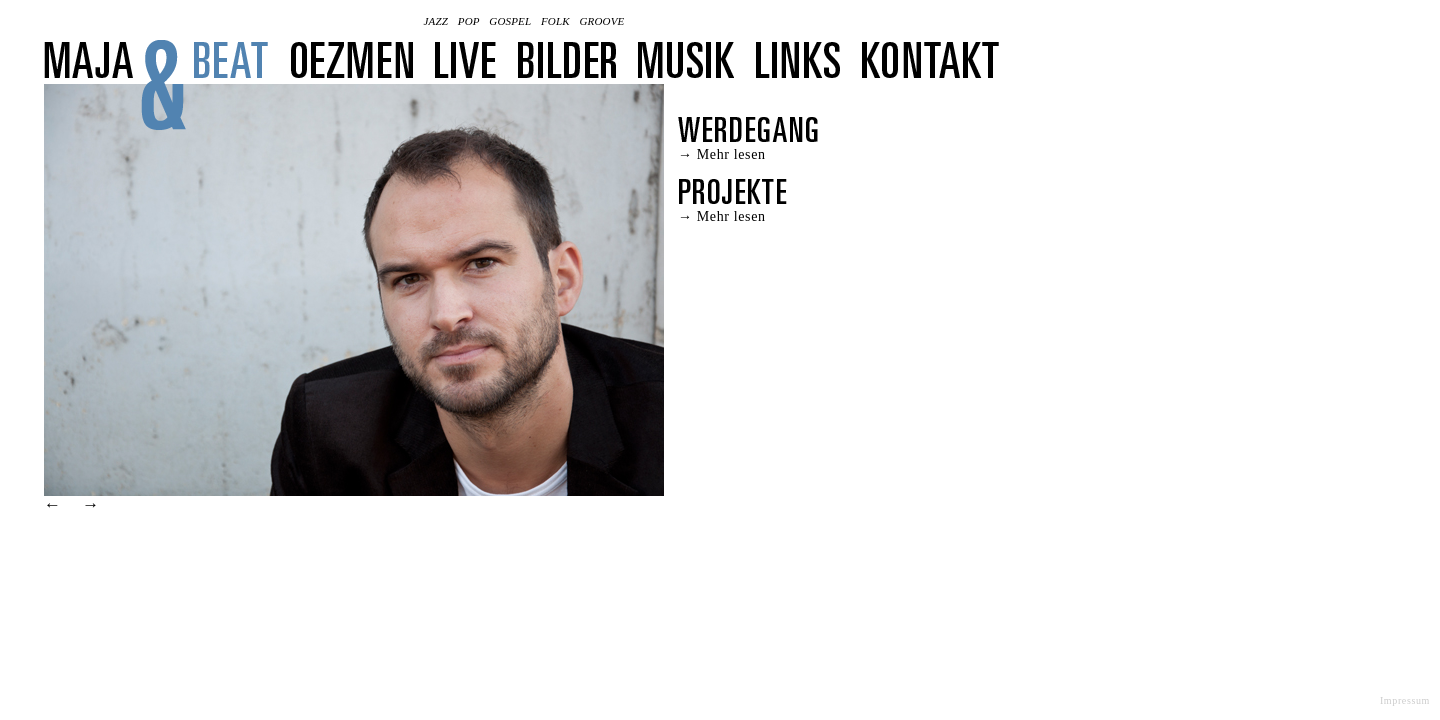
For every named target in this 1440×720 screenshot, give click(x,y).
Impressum (1405, 700)
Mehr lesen (731, 154)
